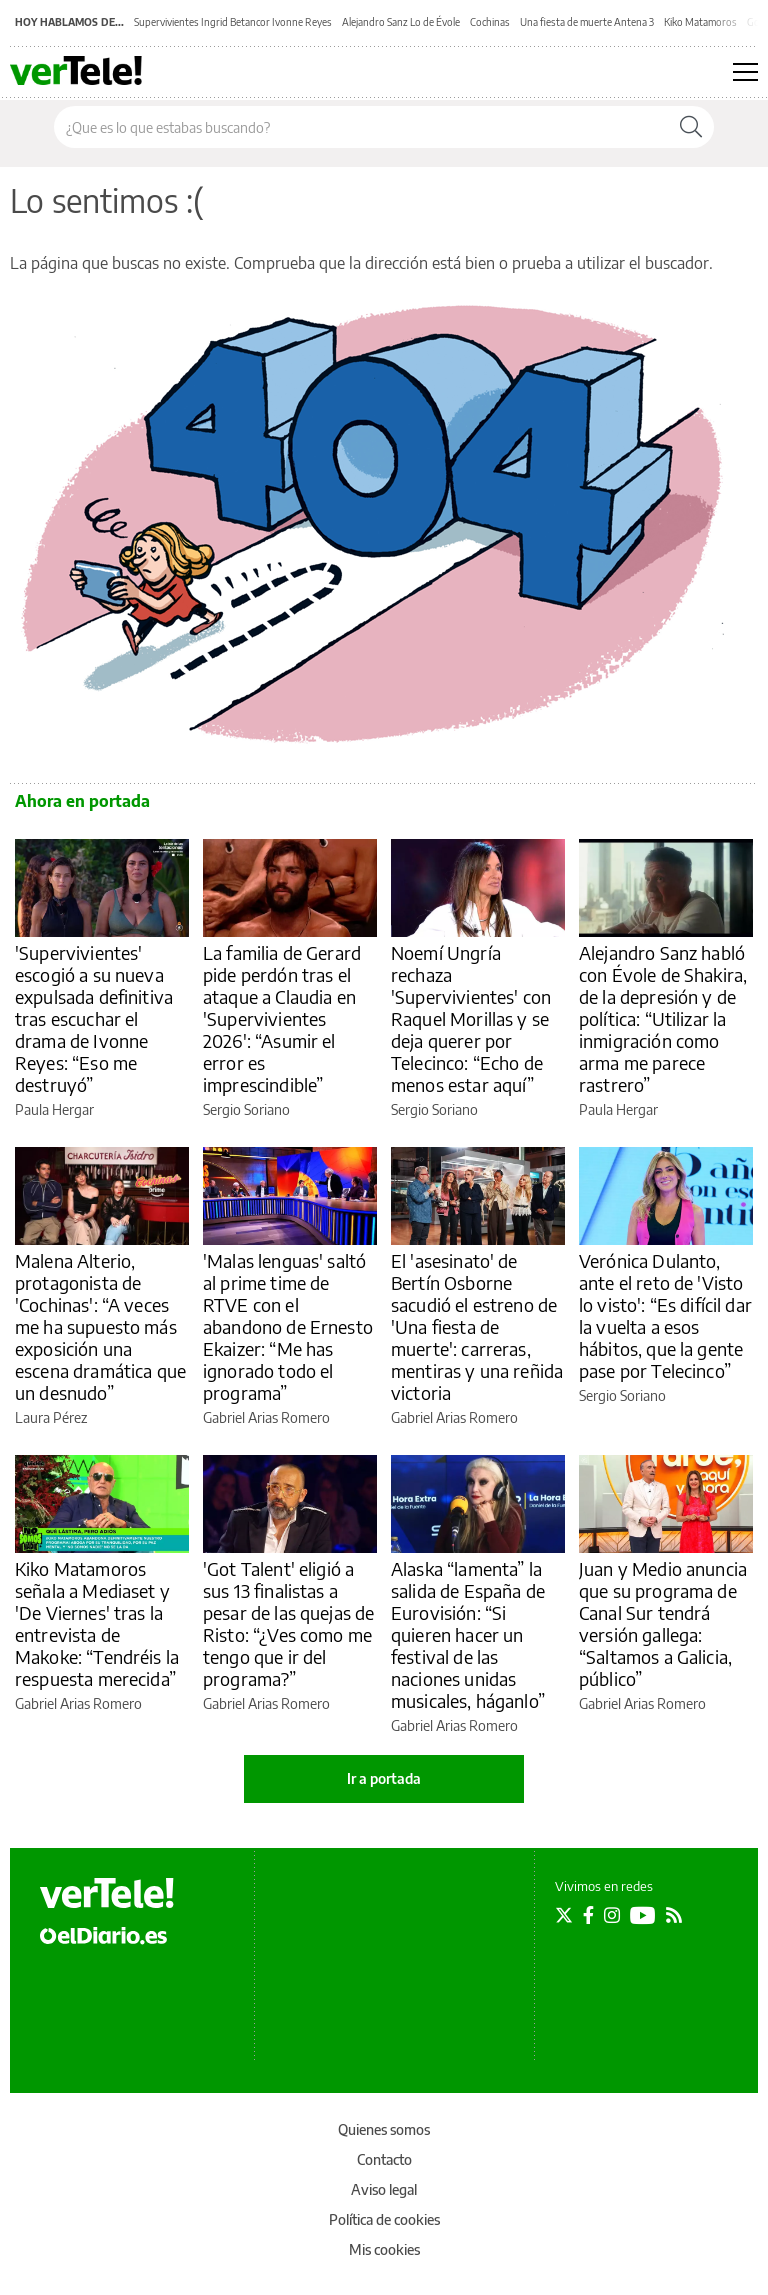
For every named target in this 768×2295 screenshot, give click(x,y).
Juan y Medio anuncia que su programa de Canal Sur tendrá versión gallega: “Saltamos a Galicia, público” (663, 1623)
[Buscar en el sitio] (361, 127)
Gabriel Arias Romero (266, 1417)
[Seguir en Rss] (674, 1915)
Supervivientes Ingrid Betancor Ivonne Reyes (233, 22)
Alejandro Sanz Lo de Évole (401, 22)
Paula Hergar (54, 1109)
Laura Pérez (51, 1417)
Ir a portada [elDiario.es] (384, 1778)
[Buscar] (691, 127)
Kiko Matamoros (700, 22)
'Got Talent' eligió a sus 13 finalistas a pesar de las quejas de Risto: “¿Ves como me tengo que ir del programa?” (288, 1623)
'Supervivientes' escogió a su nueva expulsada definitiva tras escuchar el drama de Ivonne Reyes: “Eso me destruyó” (94, 1018)
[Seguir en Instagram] (612, 1915)
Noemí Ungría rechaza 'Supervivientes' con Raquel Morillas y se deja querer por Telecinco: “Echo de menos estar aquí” (471, 1018)
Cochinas (490, 22)
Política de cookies (384, 2219)
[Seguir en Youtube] (643, 1915)
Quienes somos (384, 2129)
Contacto (384, 2159)
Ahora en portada (82, 801)
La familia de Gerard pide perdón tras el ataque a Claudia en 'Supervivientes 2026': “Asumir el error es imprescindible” (282, 1018)
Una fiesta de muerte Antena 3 (587, 22)
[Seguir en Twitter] (564, 1915)
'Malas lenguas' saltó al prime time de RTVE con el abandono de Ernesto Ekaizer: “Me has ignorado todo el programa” (288, 1326)
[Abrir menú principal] (745, 72)
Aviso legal (384, 2189)
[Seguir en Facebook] (588, 1915)
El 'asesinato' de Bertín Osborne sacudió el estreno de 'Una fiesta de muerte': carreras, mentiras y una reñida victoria (477, 1326)
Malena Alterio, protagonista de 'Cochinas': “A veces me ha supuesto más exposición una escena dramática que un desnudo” (100, 1326)
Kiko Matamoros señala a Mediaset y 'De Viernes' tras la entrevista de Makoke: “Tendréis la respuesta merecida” (97, 1623)
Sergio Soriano (246, 1109)
